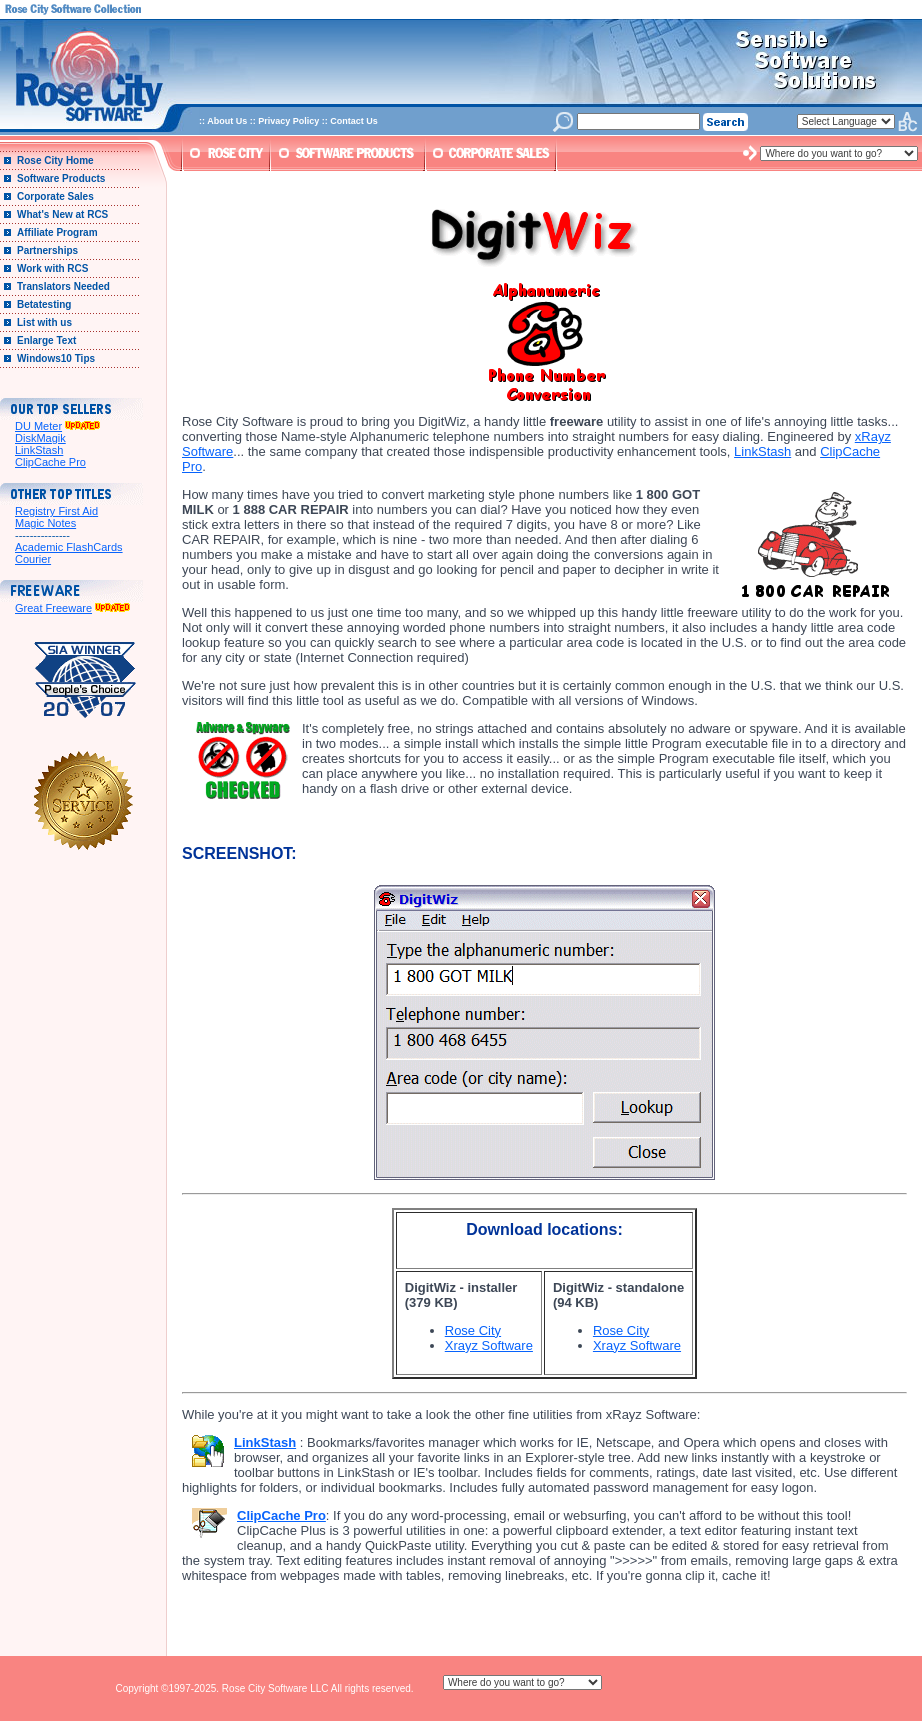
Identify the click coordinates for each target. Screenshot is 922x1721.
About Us (227, 121)
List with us (44, 322)
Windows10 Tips (56, 358)
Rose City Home (55, 160)
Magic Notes (45, 523)
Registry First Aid (56, 511)
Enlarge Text (46, 340)
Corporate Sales (55, 196)
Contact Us (354, 121)
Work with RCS (52, 268)
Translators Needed (63, 286)
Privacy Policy (288, 121)
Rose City (473, 1330)
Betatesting (44, 304)
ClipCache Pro (50, 462)
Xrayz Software (489, 1345)
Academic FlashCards (69, 547)
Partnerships (47, 250)
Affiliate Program (57, 232)
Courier (33, 559)
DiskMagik (40, 438)
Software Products (61, 178)
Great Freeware (53, 608)
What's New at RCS (62, 214)
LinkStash (39, 450)
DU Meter (38, 426)
